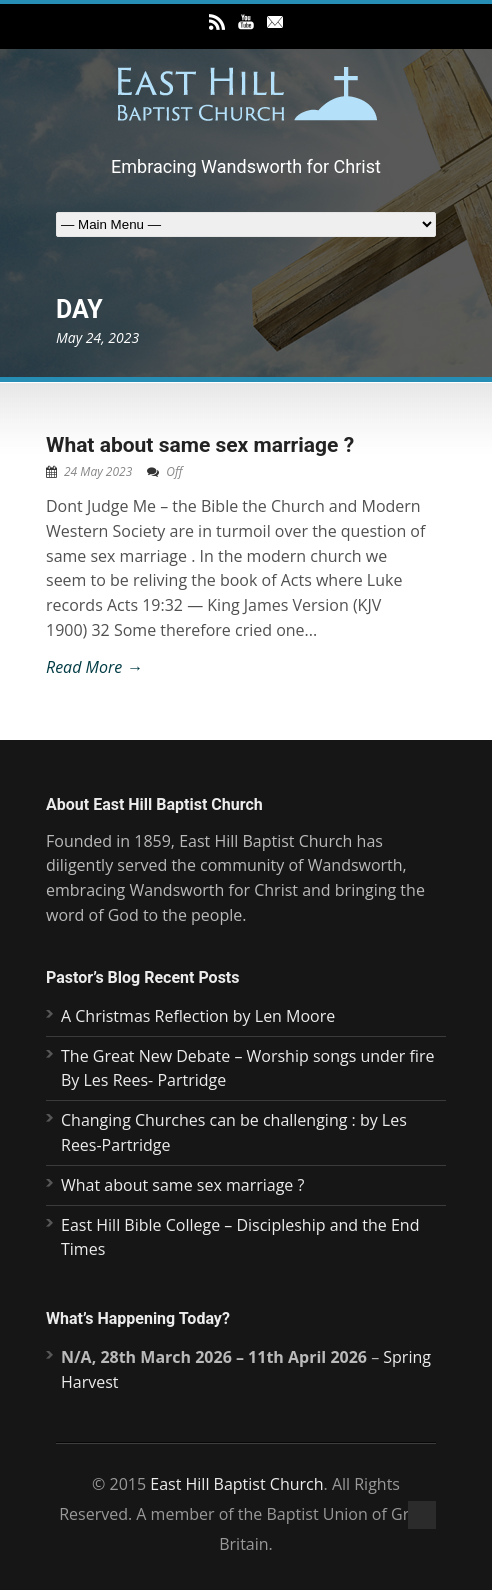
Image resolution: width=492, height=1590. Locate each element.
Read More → (94, 667)
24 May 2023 (98, 471)
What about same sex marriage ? (200, 445)
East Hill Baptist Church (236, 1484)
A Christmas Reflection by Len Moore (198, 1016)
